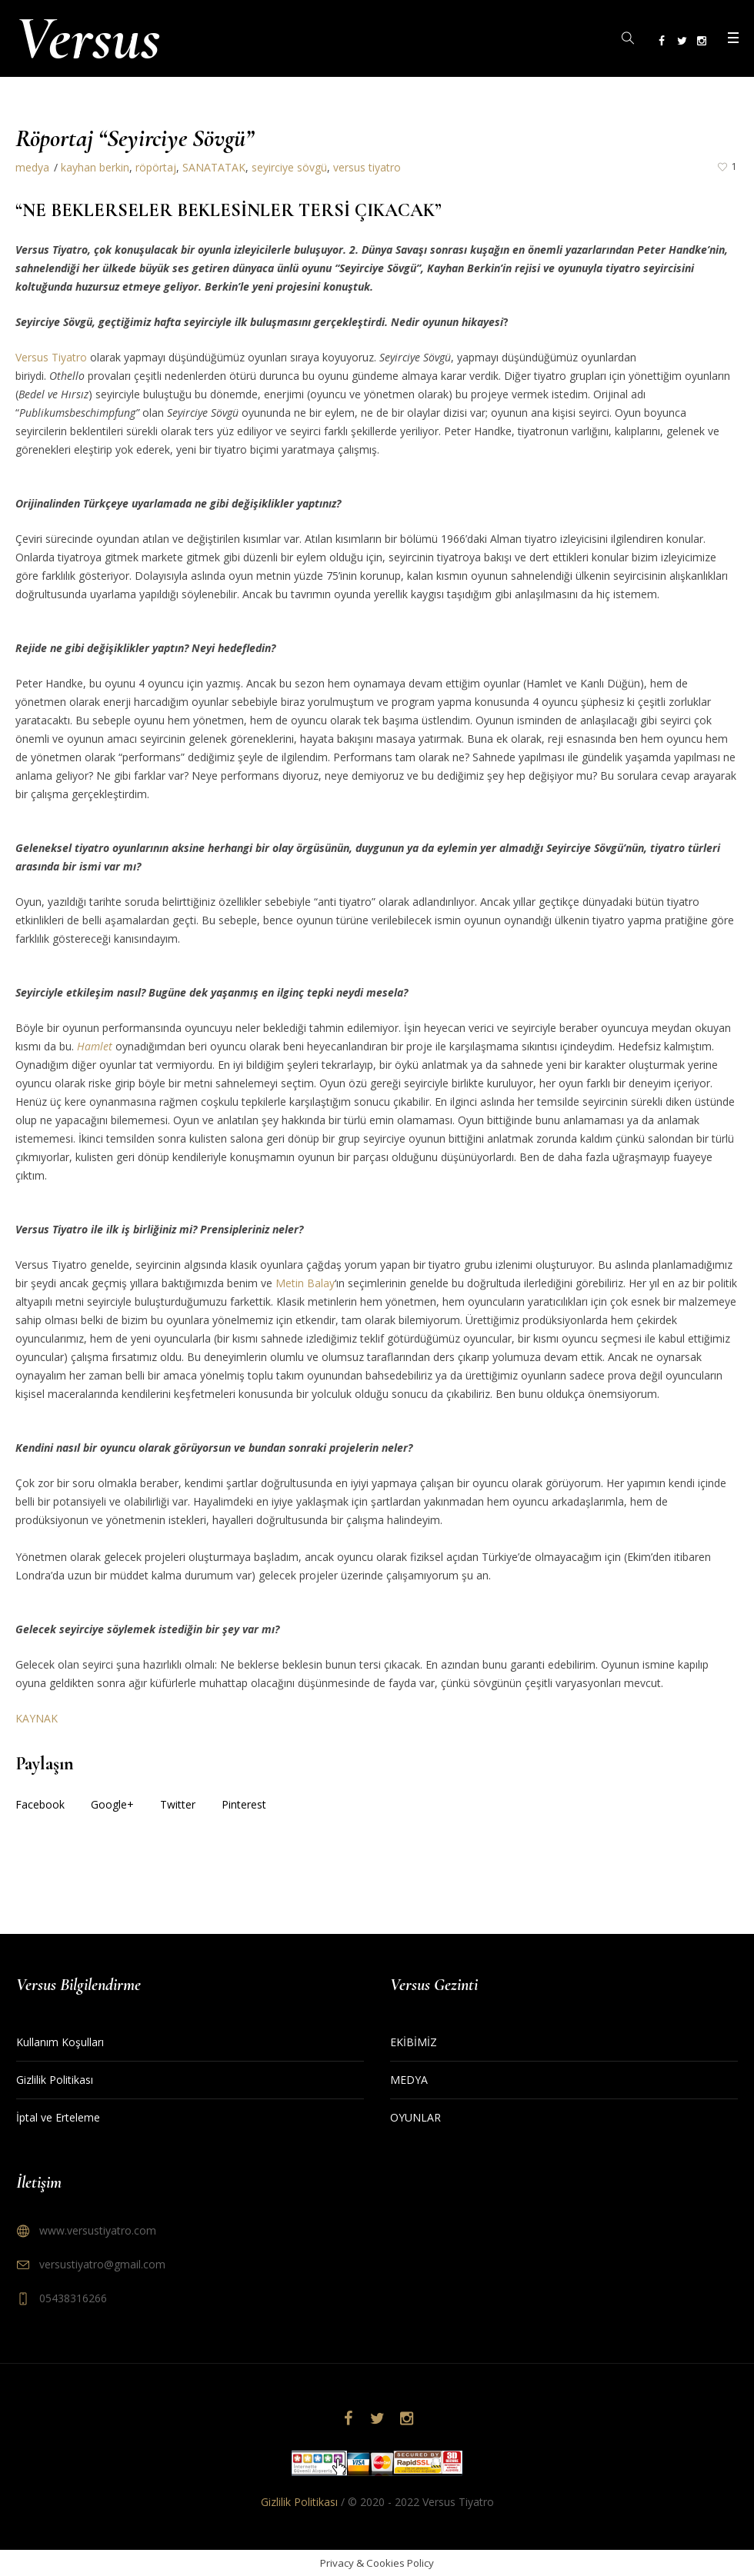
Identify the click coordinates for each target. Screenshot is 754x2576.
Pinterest (244, 1804)
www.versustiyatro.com (97, 2230)
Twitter (177, 1804)
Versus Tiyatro (51, 357)
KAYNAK (36, 1718)
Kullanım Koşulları (60, 2042)
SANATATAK (213, 167)
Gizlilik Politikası (54, 2079)
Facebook (40, 1804)
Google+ (112, 1804)
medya (32, 167)
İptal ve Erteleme (58, 2117)
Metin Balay (305, 1283)
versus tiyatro (367, 167)
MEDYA (409, 2079)
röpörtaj (155, 167)
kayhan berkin (95, 167)
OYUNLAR (415, 2117)
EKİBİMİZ (413, 2042)
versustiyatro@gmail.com (102, 2264)
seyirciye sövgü (289, 167)
